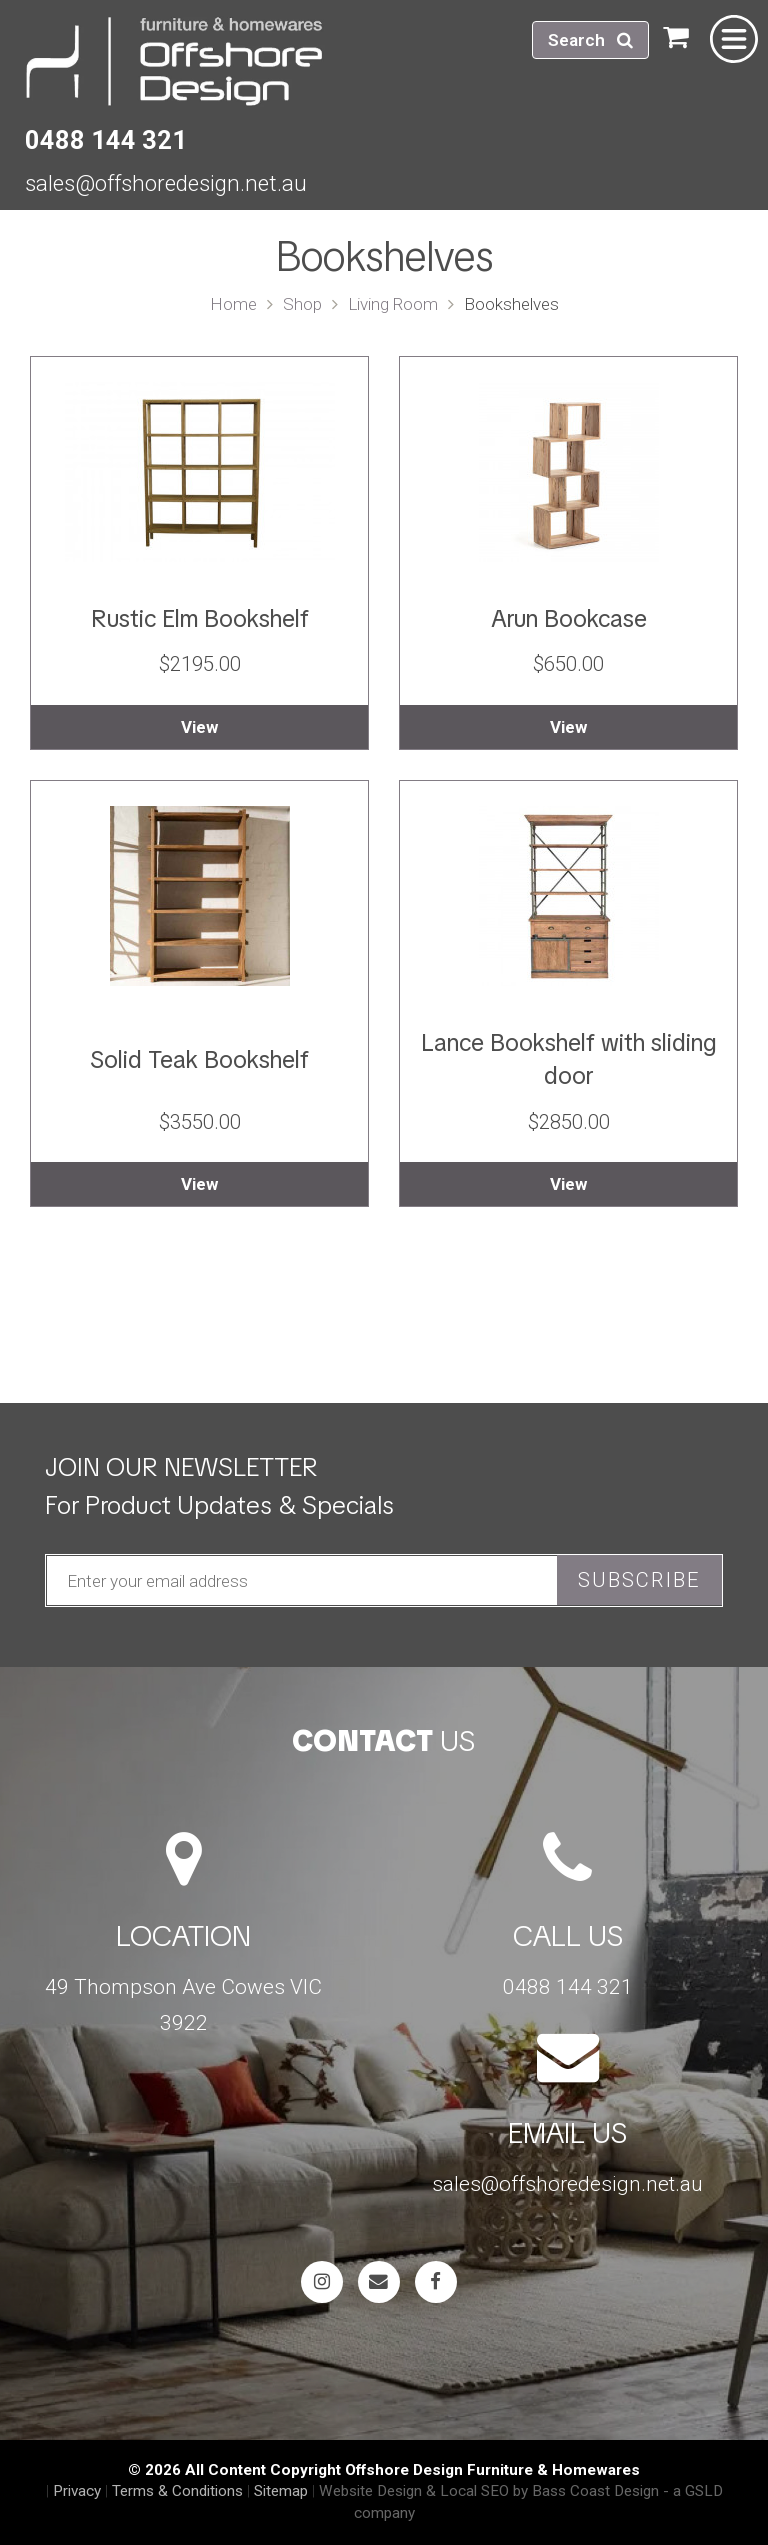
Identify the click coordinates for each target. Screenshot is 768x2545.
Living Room (393, 304)
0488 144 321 (106, 140)
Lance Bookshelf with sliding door (569, 1059)
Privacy (77, 2491)
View (199, 727)
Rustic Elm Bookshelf (200, 618)
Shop (302, 304)
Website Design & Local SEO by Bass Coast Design (489, 2491)
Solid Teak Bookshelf (199, 1059)
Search (590, 40)
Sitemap (281, 2491)
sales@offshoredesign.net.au (166, 183)
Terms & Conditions (177, 2491)
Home (233, 304)
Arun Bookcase (569, 618)
